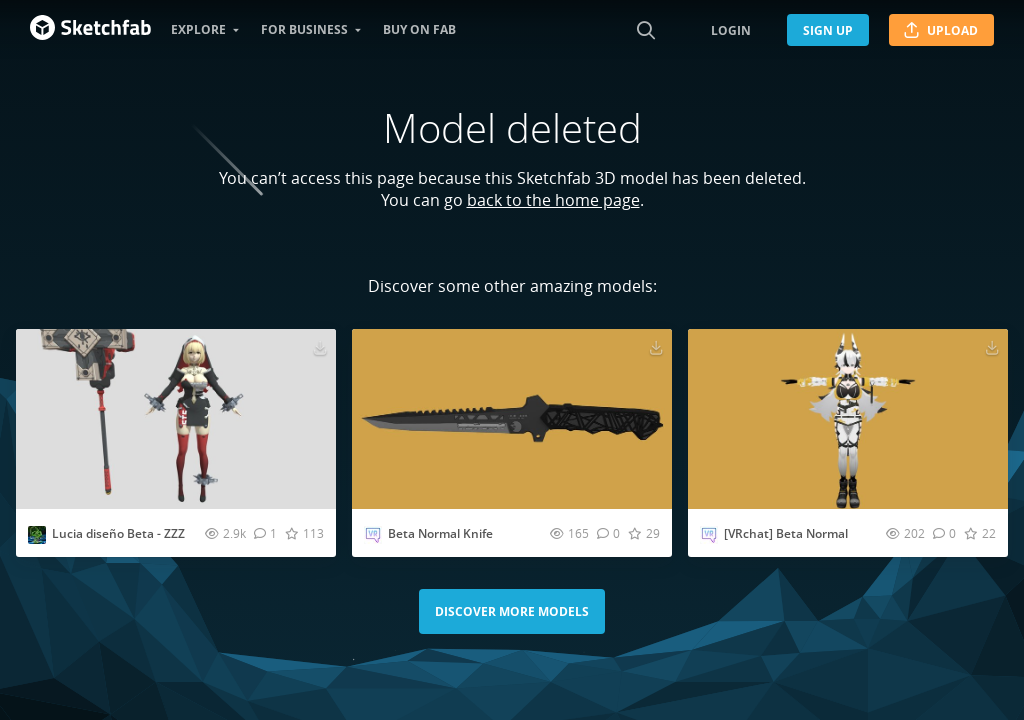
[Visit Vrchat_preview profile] (373, 535)
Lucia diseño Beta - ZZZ (118, 533)
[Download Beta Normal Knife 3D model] (656, 347)
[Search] (646, 30)
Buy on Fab (419, 29)
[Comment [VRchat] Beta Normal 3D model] (944, 533)
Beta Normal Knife (440, 533)
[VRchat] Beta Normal (786, 533)
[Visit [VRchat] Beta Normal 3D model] (848, 419)
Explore (198, 29)
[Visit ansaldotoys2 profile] (37, 535)
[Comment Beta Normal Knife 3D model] (608, 533)
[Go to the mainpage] (90, 30)
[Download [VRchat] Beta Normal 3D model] (992, 347)
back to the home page (553, 200)
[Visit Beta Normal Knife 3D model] (512, 419)
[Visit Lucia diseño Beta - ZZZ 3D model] (176, 419)
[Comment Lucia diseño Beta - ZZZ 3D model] (265, 533)
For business (304, 29)
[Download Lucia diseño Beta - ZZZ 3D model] (320, 347)
